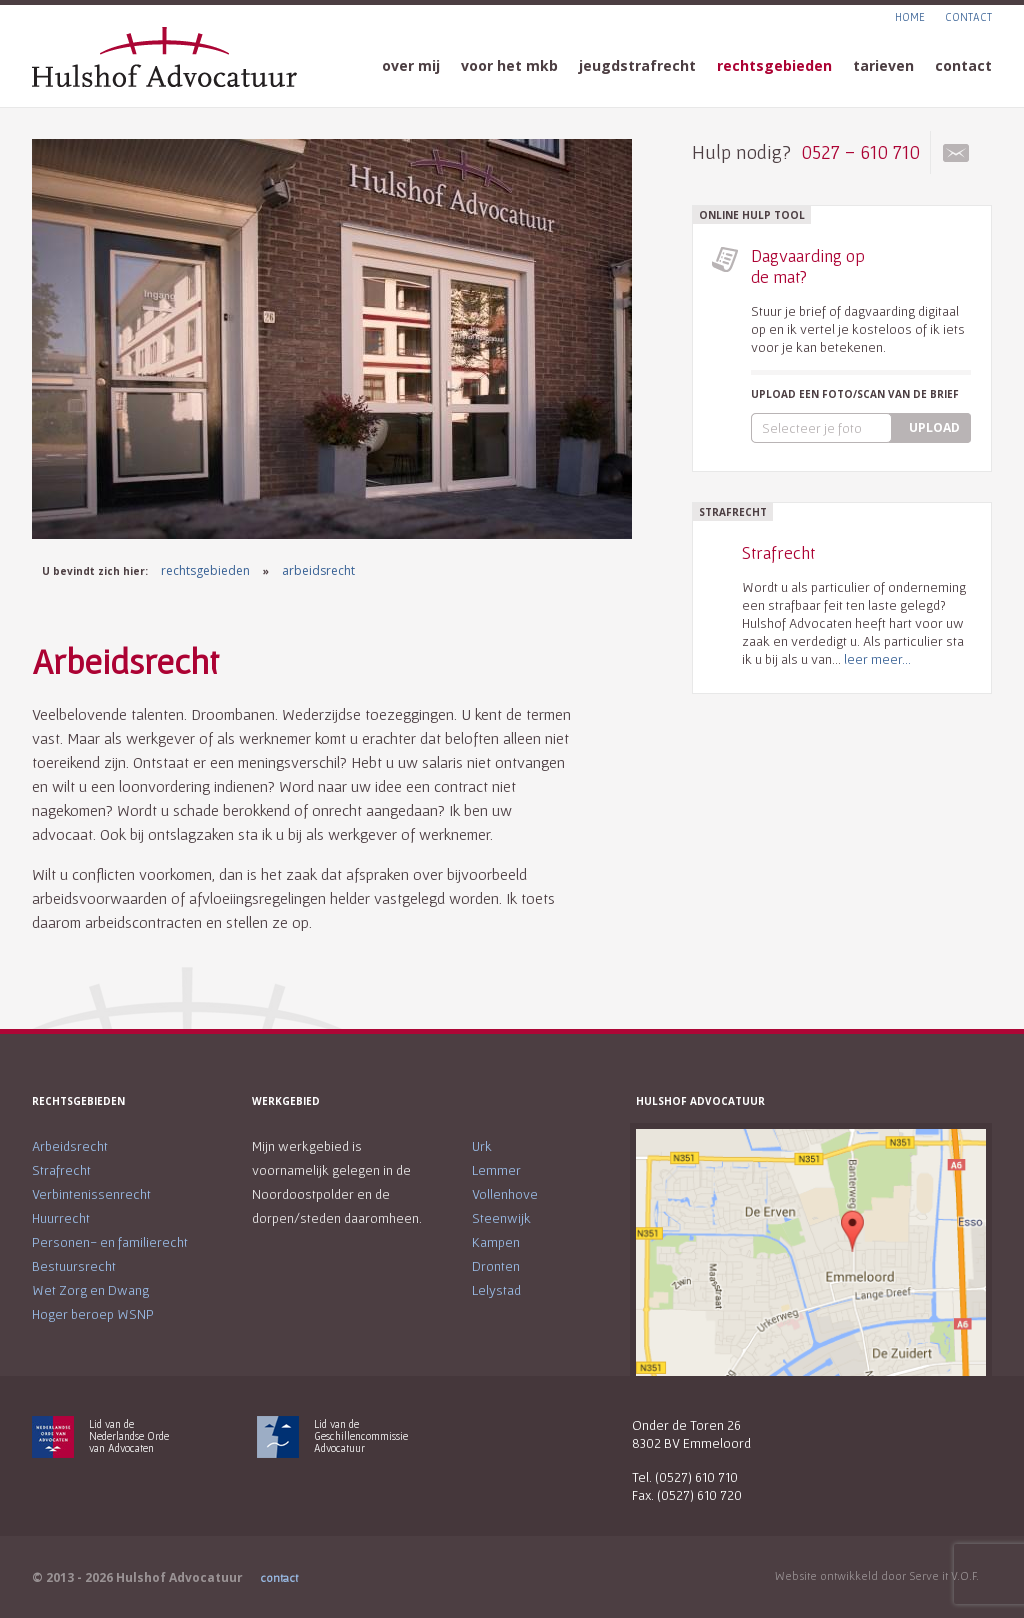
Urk (482, 1146)
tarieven (883, 65)
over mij (411, 65)
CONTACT (968, 17)
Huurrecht (61, 1218)
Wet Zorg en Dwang (90, 1290)
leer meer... (877, 659)
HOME (910, 17)
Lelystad (496, 1290)
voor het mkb (509, 65)
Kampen (496, 1242)
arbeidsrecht (318, 570)
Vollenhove (505, 1194)
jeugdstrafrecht (637, 65)
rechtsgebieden (774, 65)
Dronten (496, 1266)
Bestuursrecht (74, 1266)
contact (963, 65)
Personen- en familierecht (110, 1242)
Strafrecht (61, 1170)
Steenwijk (501, 1218)
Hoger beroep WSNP (93, 1314)
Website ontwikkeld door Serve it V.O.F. (877, 1575)
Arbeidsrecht (70, 1146)
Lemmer (496, 1170)
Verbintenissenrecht (91, 1194)
